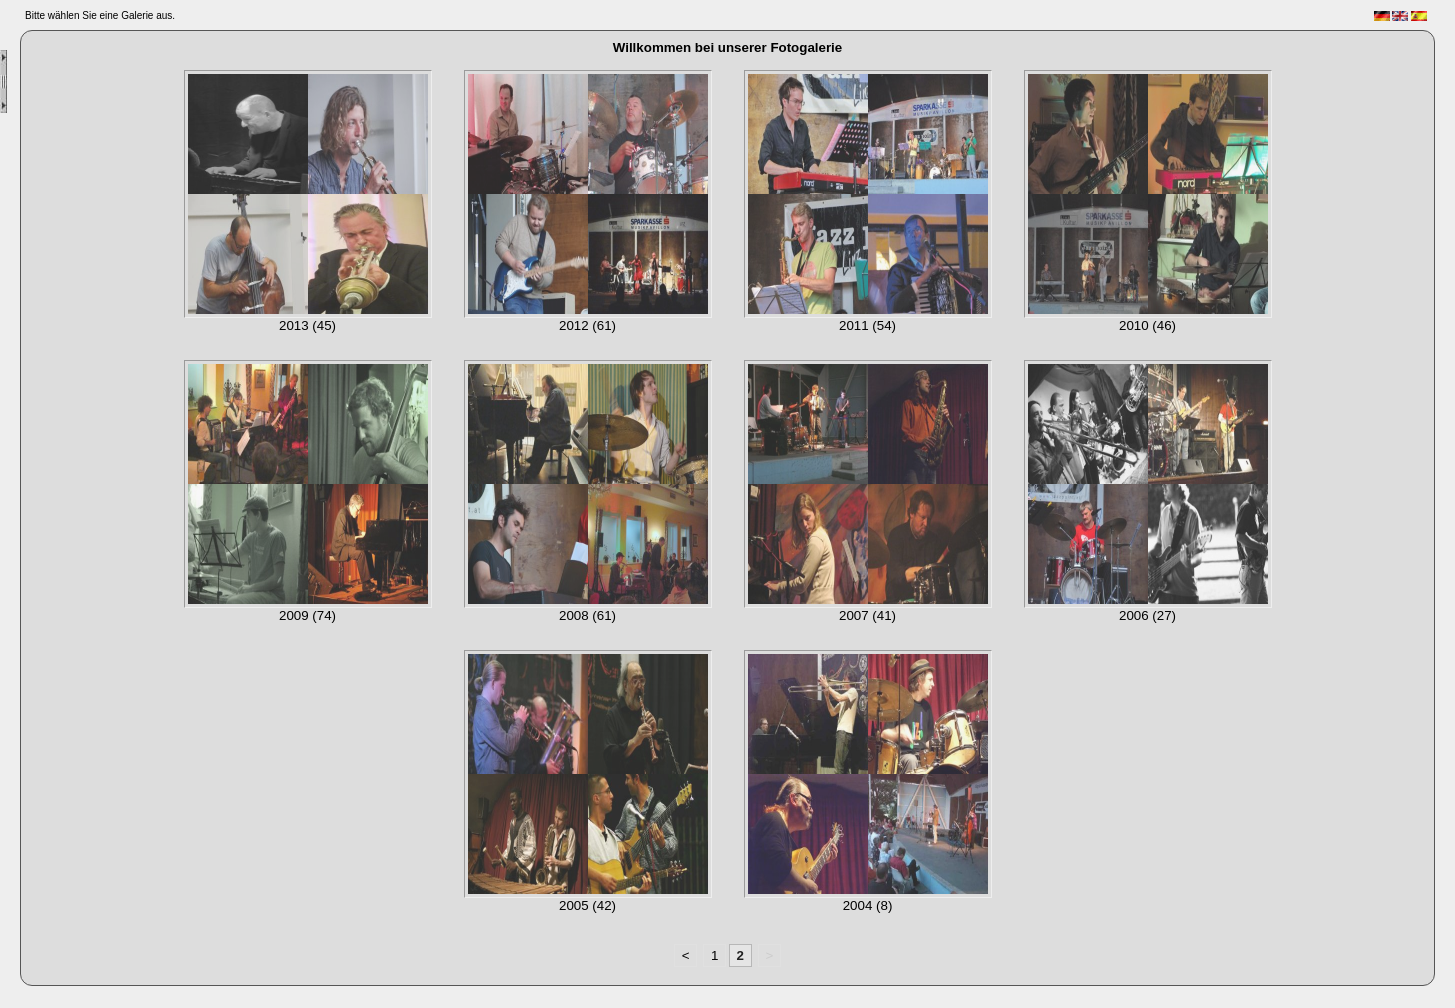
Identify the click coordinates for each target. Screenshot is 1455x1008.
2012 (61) (587, 325)
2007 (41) (867, 615)
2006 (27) (1147, 615)
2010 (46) (1147, 325)
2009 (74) (307, 615)
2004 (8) (868, 905)
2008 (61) (587, 615)
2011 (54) (867, 325)
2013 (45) (307, 325)
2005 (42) (587, 905)
